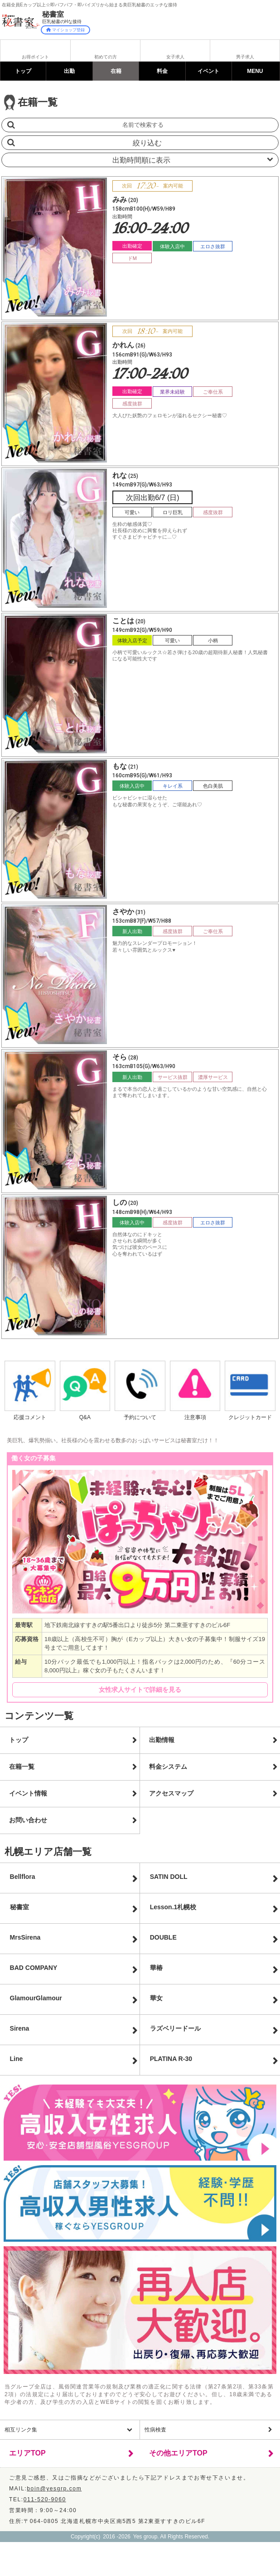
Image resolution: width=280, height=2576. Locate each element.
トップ (23, 71)
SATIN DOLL (169, 1876)
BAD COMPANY (34, 1967)
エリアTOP (27, 2453)
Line (16, 2058)
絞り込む (147, 143)
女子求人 (175, 56)
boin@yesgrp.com (54, 2488)
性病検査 (155, 2430)
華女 (156, 1998)
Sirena (19, 2028)
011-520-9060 (45, 2499)
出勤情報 (161, 1739)
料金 (162, 71)
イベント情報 (28, 1793)
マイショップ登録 (65, 30)
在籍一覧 (21, 1766)
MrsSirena (25, 1937)
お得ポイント (35, 56)
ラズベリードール (175, 2028)
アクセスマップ (171, 1793)
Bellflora (22, 1876)
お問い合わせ (28, 1820)
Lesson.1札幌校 (173, 1907)
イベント (208, 71)
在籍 (116, 71)
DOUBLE (163, 1937)
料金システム (168, 1766)
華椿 (156, 1967)
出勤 (69, 71)
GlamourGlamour (36, 1998)
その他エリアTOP (178, 2453)
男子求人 (245, 56)
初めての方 (105, 56)
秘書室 (19, 1907)
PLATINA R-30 (171, 2058)
